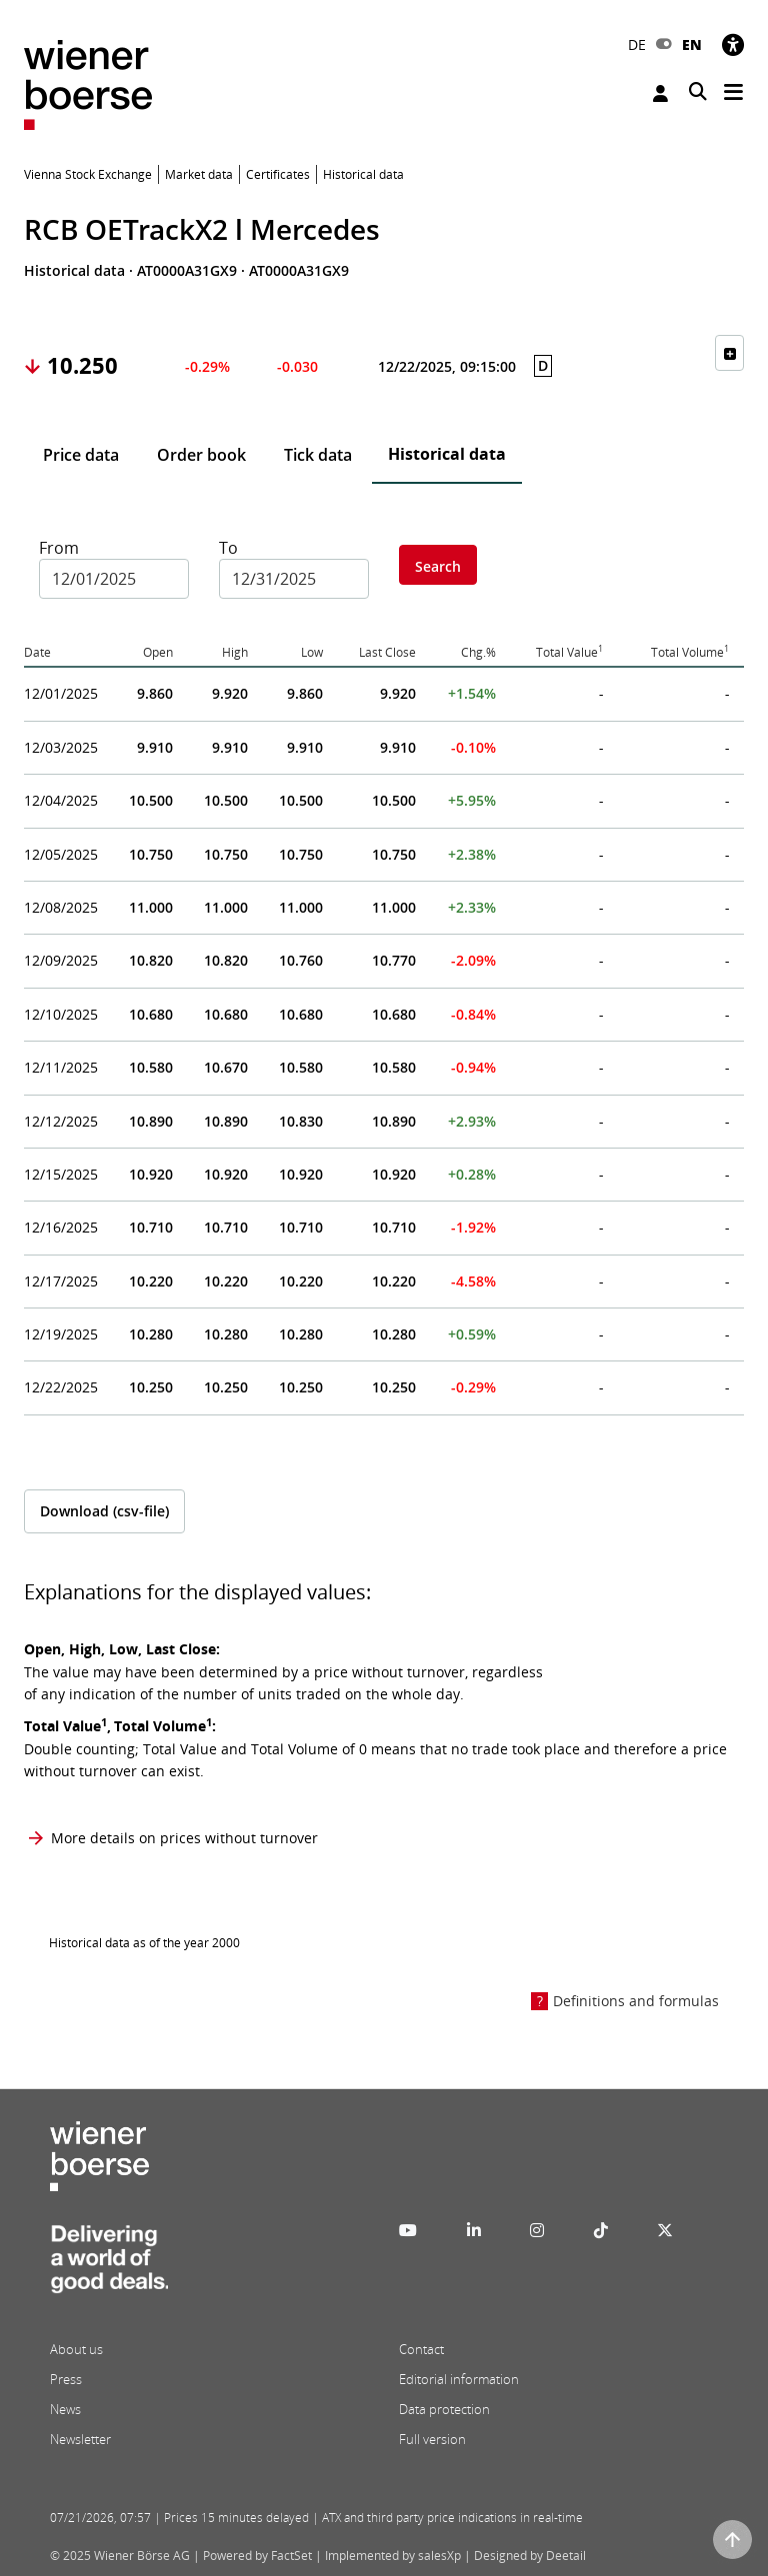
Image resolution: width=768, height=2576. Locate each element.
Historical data (447, 454)
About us (76, 2349)
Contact (421, 2349)
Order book (201, 455)
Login (660, 93)
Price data (81, 455)
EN (692, 44)
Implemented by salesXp (393, 2555)
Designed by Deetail (530, 2555)
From (59, 548)
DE (637, 44)
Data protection (444, 2409)
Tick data (318, 455)
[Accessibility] (733, 44)
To (228, 548)
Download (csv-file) (104, 1510)
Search (438, 566)
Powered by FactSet (257, 2555)
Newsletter (80, 2439)
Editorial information (459, 2379)
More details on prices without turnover (184, 1837)
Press (66, 2379)
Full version (432, 2439)
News (65, 2409)
